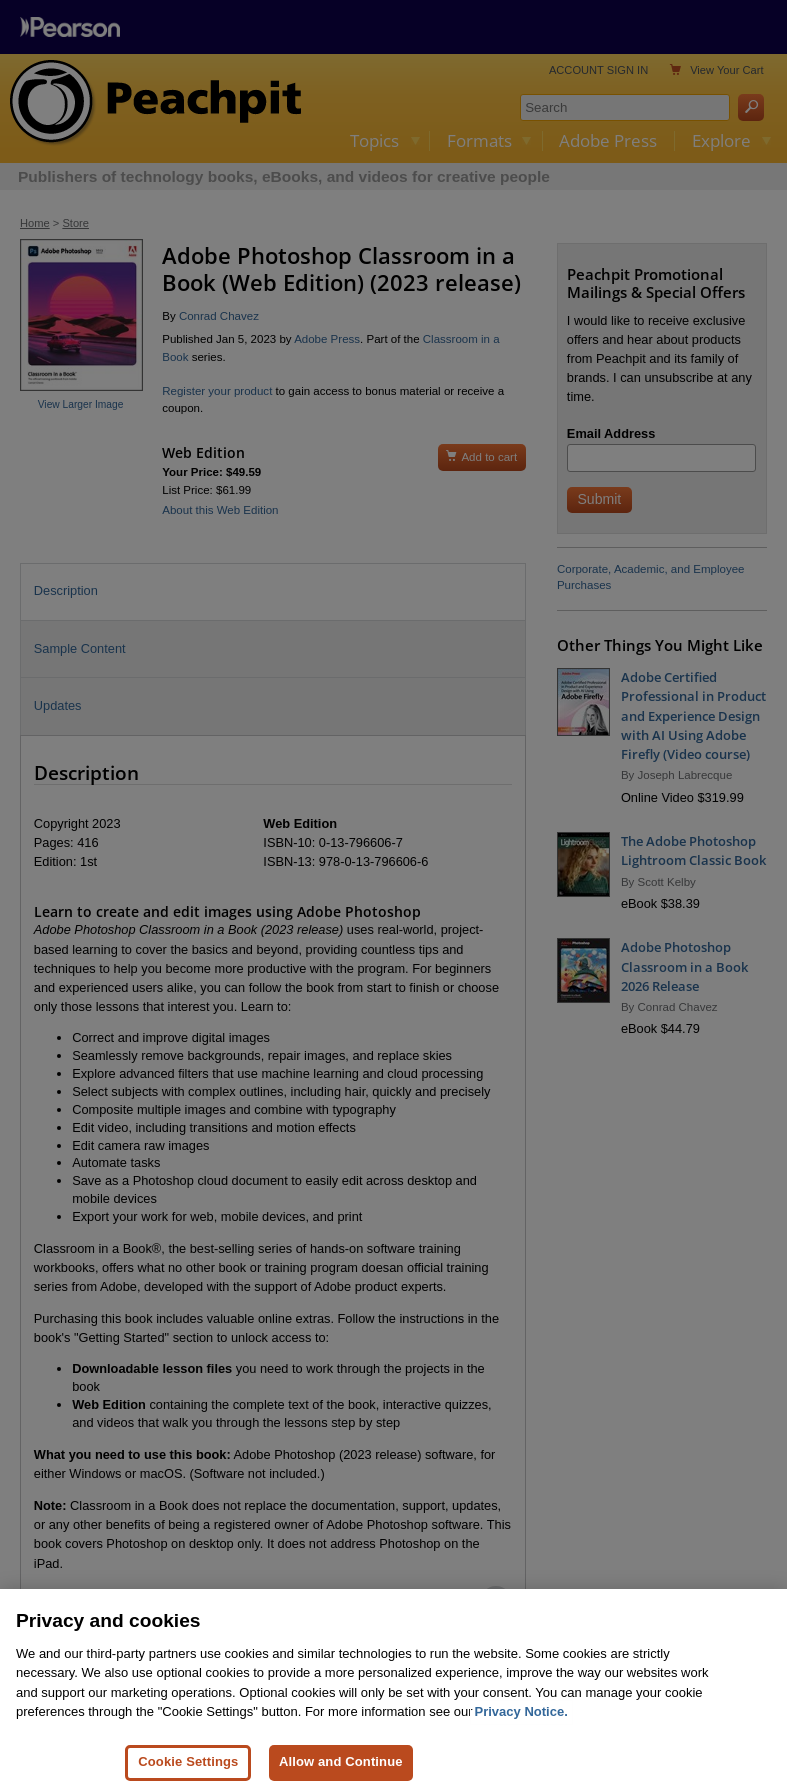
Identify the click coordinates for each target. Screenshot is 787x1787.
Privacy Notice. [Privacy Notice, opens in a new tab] (521, 1722)
